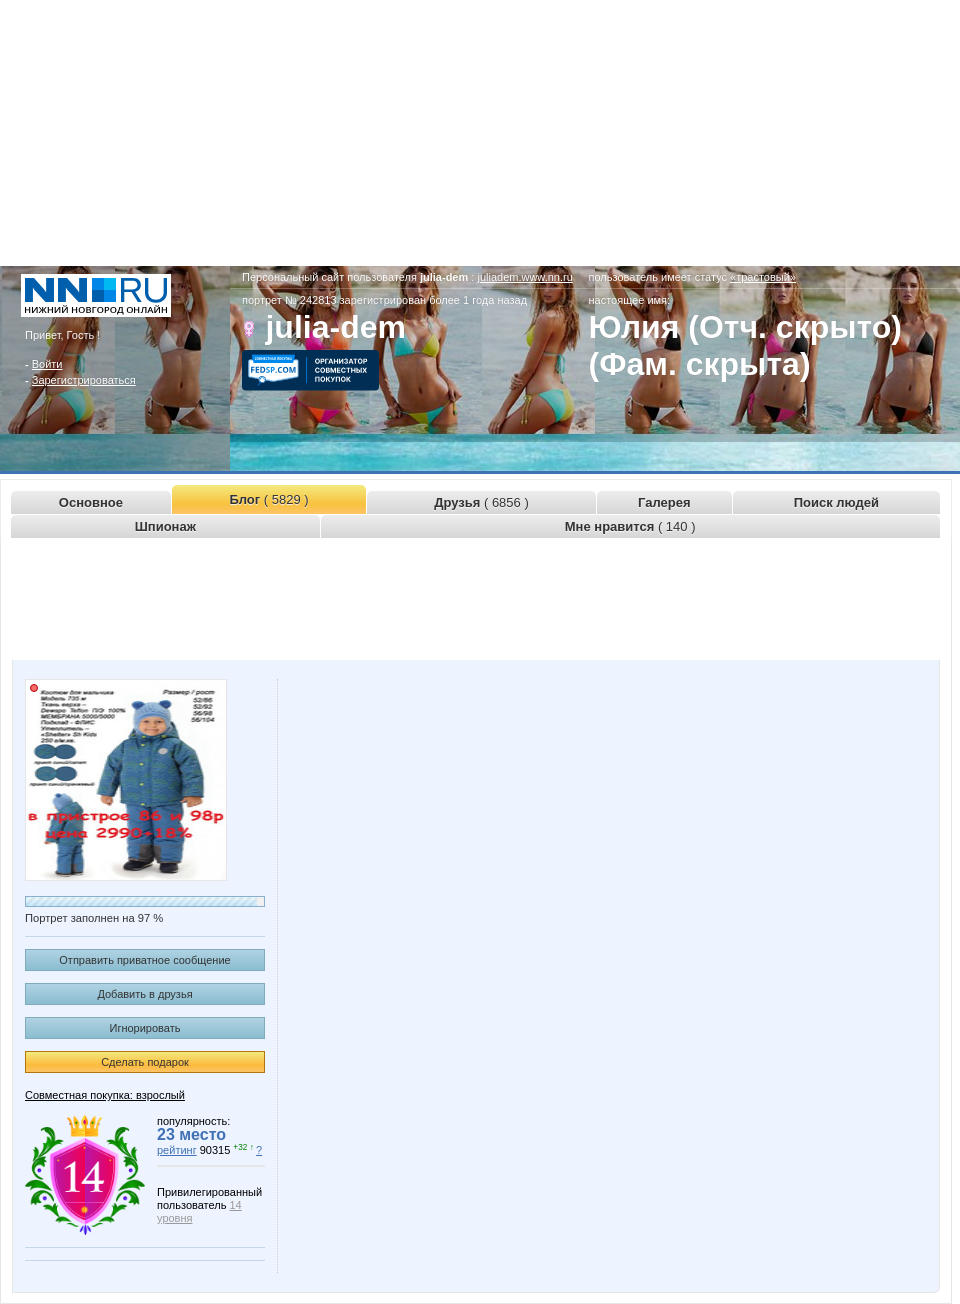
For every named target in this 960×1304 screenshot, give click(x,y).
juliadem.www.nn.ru (524, 277)
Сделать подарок (145, 1062)
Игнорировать (145, 1028)
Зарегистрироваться (84, 380)
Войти (47, 364)
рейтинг (177, 1150)
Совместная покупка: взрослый (105, 1095)
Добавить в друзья (144, 994)
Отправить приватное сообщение (144, 960)
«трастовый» (763, 277)
